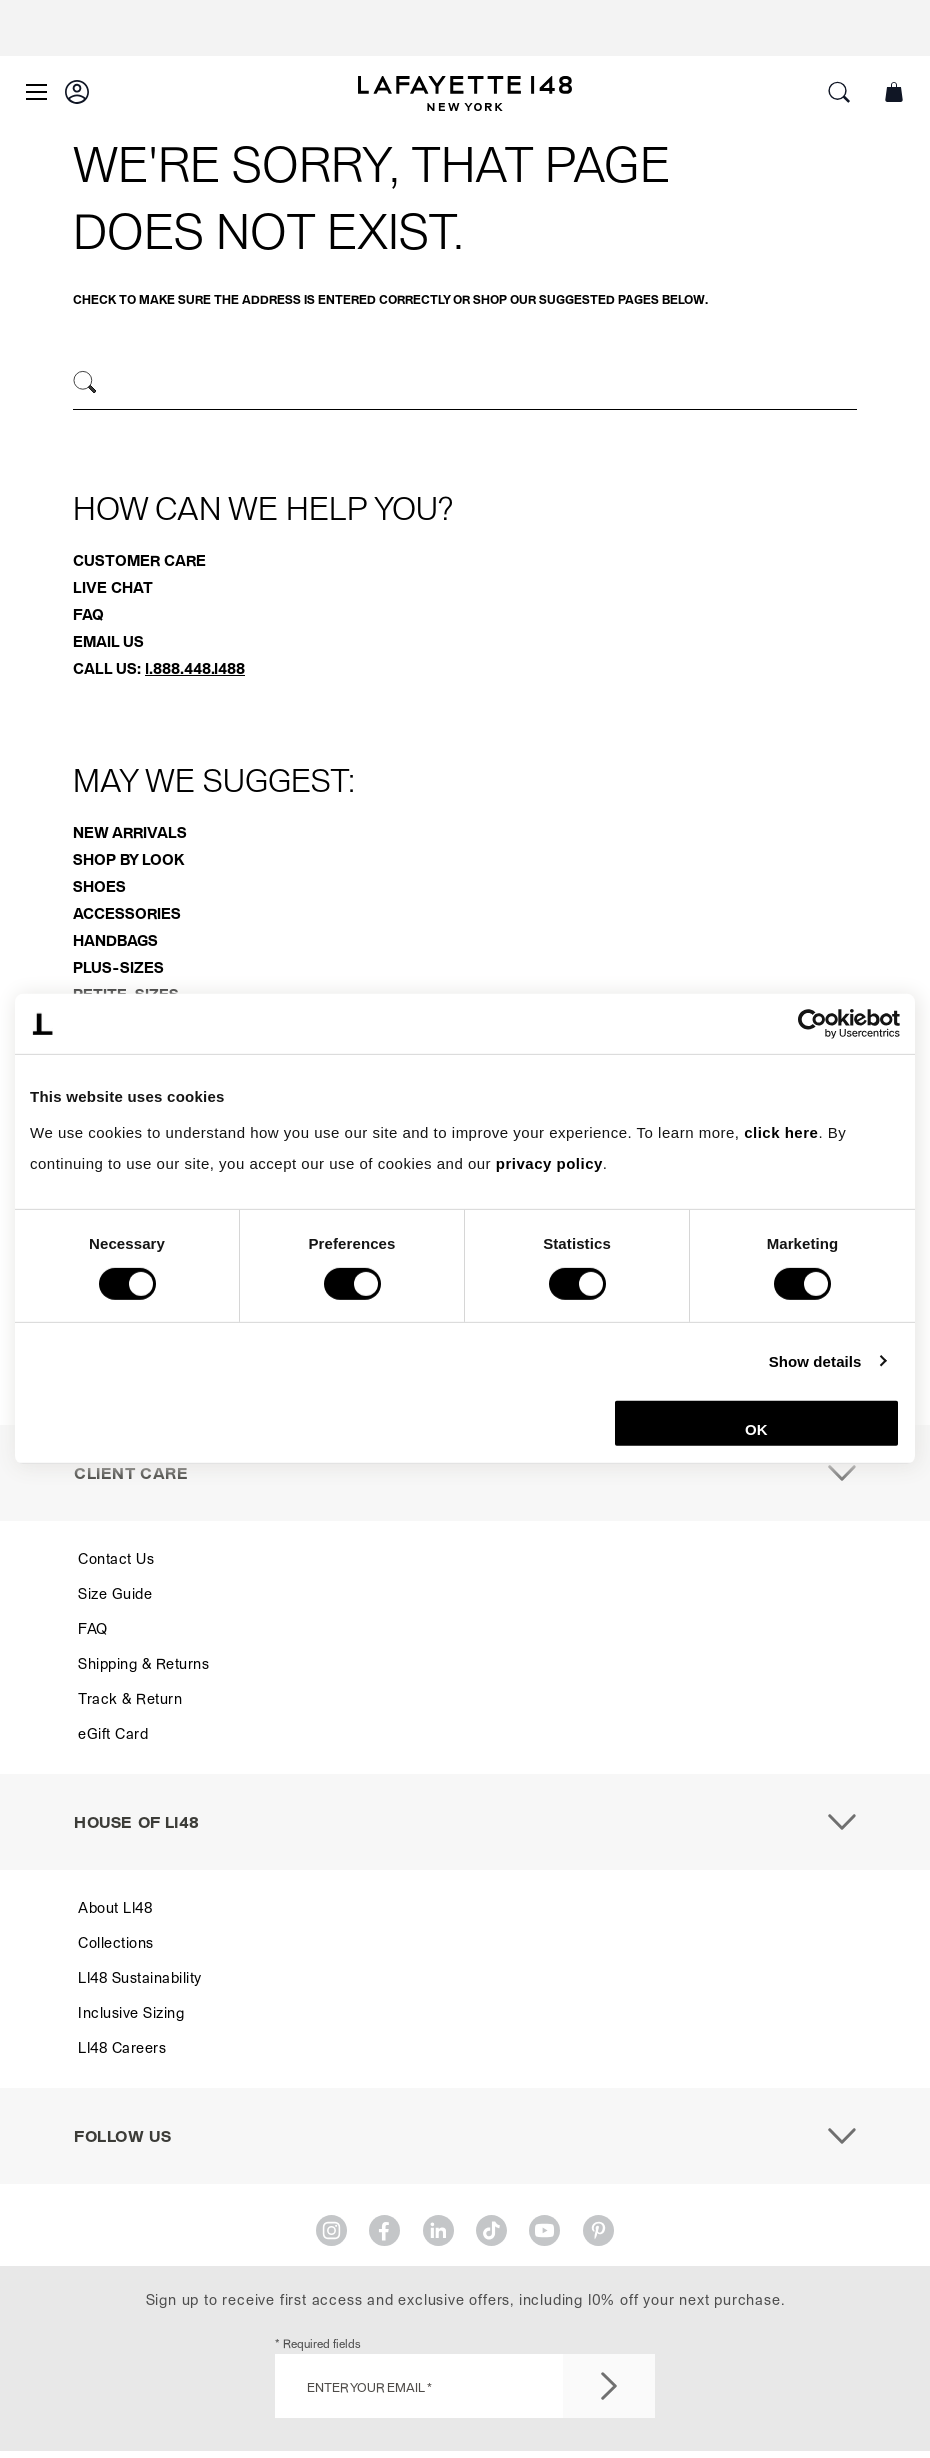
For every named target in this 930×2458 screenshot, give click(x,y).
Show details (815, 1360)
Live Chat (113, 587)
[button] (77, 92)
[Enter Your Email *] (465, 2386)
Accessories (127, 913)
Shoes (99, 886)
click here (781, 1131)
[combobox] (465, 385)
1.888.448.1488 (195, 668)
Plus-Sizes (118, 967)
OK (756, 1429)
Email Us (108, 641)
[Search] (85, 382)
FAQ (88, 614)
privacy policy (549, 1163)
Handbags (115, 940)
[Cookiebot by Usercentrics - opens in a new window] (812, 1024)
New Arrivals (130, 832)
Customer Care (139, 560)
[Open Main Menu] (36, 92)
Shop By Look (128, 859)
